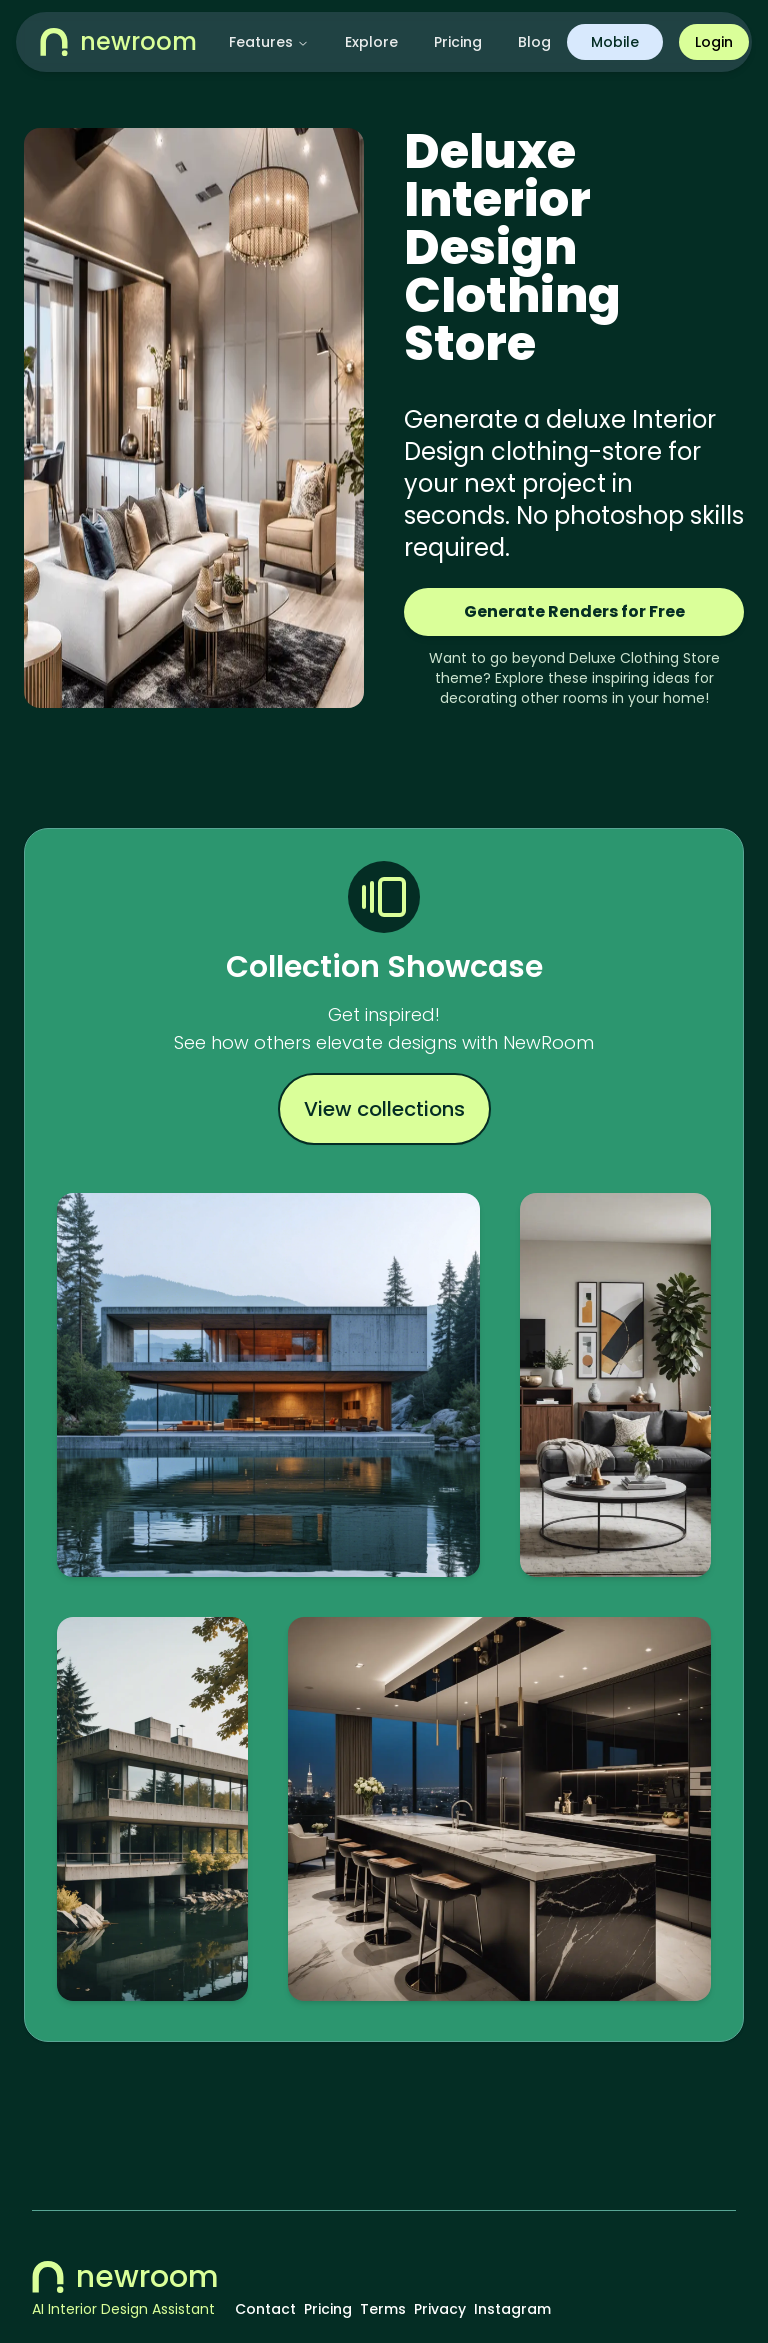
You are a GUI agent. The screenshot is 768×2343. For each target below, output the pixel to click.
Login (714, 42)
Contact (265, 2309)
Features (269, 42)
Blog (534, 42)
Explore (371, 42)
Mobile (615, 42)
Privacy (440, 2309)
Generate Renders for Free (574, 611)
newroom (125, 2277)
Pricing (458, 42)
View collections (384, 1109)
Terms (383, 2309)
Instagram (512, 2309)
